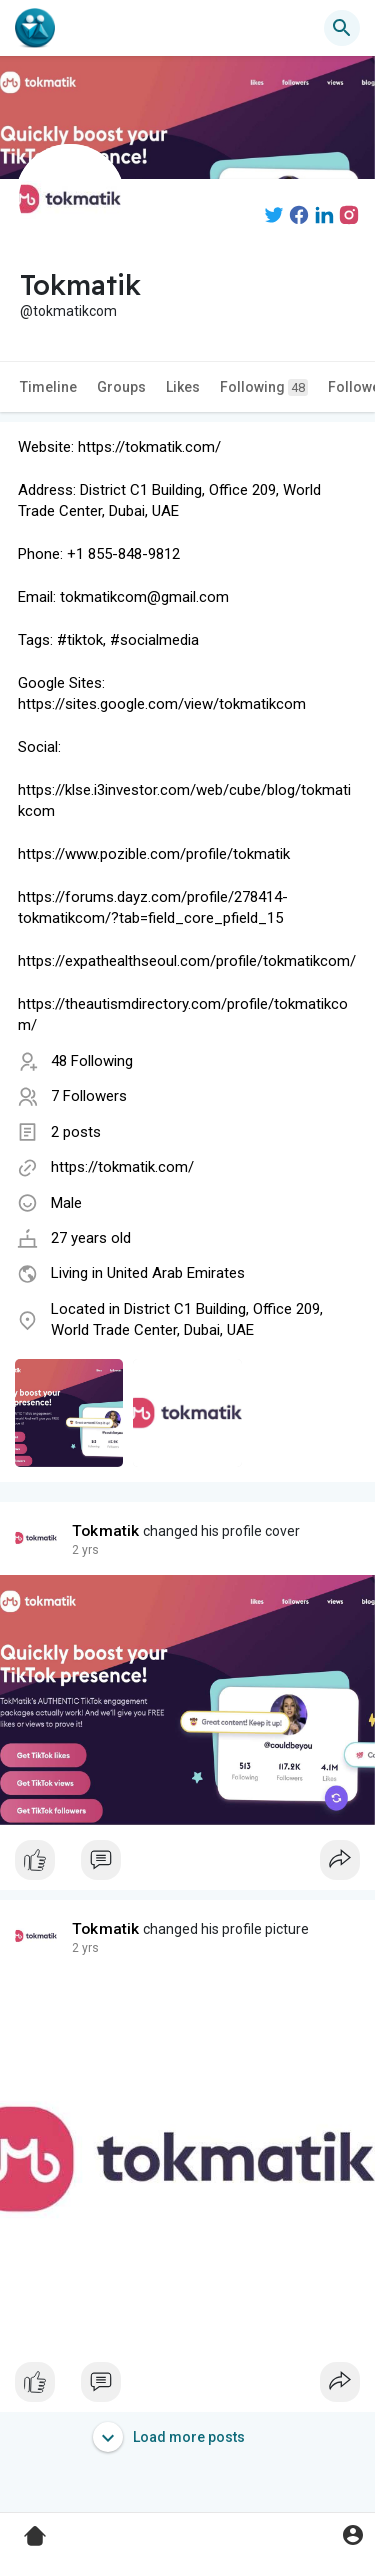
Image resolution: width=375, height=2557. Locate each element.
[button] (342, 28)
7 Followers (89, 1096)
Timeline (48, 387)
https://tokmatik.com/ (122, 1167)
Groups (121, 387)
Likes (183, 387)
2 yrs (85, 1550)
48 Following (92, 1061)
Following (264, 387)
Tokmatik (106, 1531)
